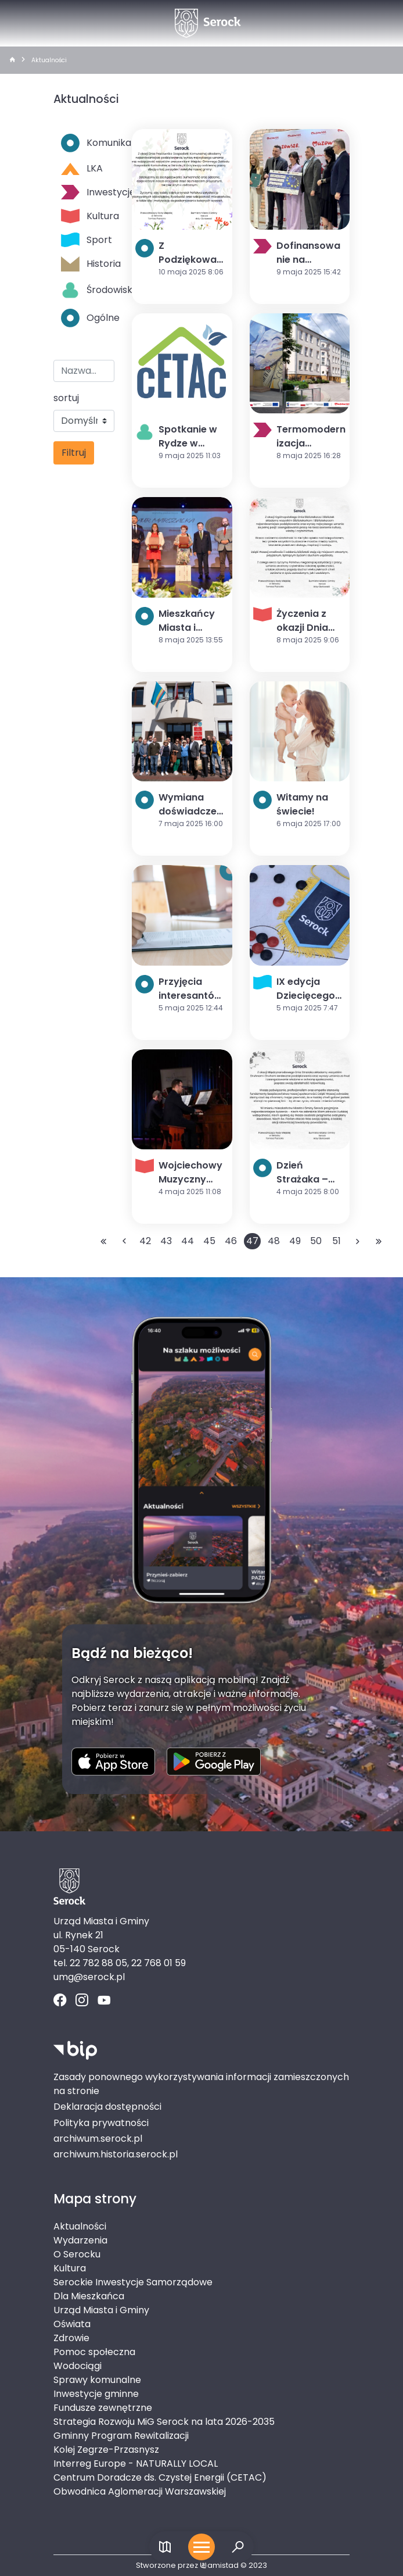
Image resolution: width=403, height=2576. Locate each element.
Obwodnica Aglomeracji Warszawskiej (139, 2491)
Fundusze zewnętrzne (102, 2407)
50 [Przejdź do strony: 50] (316, 1241)
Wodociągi (77, 2366)
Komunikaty (87, 143)
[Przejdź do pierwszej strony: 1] (103, 1241)
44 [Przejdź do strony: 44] (187, 1241)
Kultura (87, 216)
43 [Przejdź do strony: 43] (166, 1241)
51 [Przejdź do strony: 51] (336, 1241)
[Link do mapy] (165, 2547)
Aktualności (49, 60)
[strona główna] (12, 60)
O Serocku (76, 2254)
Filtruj (74, 452)
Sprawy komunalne (97, 2379)
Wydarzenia (80, 2240)
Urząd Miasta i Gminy (101, 2310)
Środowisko (87, 290)
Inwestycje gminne (96, 2393)
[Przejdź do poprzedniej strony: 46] (124, 1241)
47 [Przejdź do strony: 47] (252, 1241)
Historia (87, 263)
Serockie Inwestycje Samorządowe (133, 2282)
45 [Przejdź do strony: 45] (209, 1241)
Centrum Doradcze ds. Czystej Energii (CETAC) (160, 2477)
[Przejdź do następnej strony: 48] (358, 1241)
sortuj (66, 398)
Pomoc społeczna (94, 2352)
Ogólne (87, 318)
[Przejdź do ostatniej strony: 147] (378, 1241)
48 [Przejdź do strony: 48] (274, 1241)
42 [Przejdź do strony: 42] (145, 1241)
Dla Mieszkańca (88, 2296)
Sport (86, 240)
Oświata (72, 2324)
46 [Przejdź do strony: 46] (231, 1241)
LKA (82, 168)
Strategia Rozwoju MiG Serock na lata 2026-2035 (164, 2421)
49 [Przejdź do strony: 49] (295, 1241)
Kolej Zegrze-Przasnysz (106, 2449)
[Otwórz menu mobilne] (201, 2547)
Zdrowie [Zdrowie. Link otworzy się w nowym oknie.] (71, 2338)
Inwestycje (87, 192)
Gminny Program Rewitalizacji (121, 2435)
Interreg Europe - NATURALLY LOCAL (135, 2463)
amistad (219, 2565)
